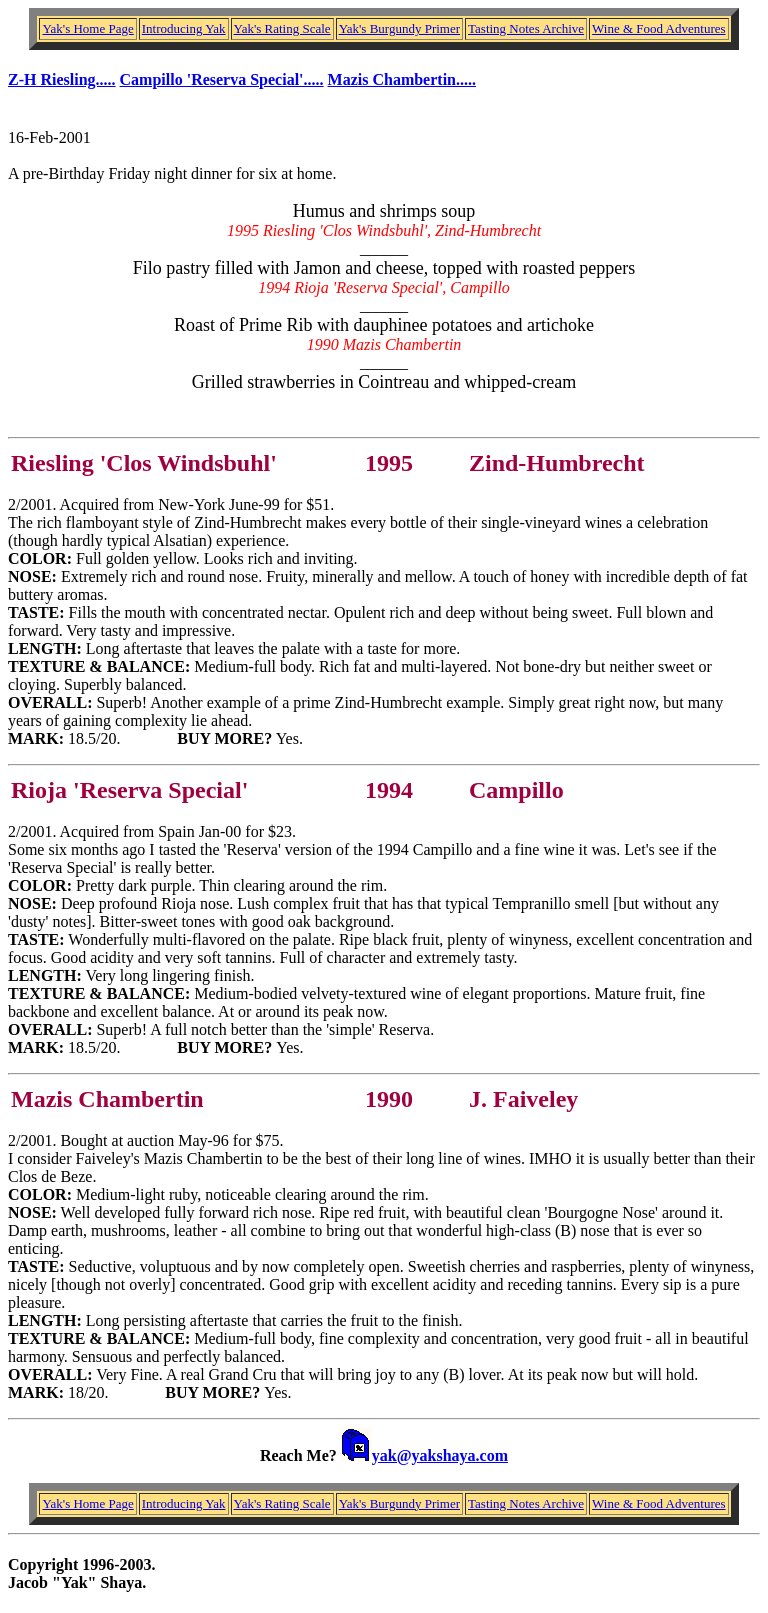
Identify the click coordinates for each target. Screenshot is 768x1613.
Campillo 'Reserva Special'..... (222, 79)
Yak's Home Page (87, 28)
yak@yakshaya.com (440, 1455)
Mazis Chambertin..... (402, 79)
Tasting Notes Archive (526, 28)
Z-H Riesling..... (62, 79)
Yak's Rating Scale (282, 28)
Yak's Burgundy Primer (399, 28)
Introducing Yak (184, 28)
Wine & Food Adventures (658, 28)
